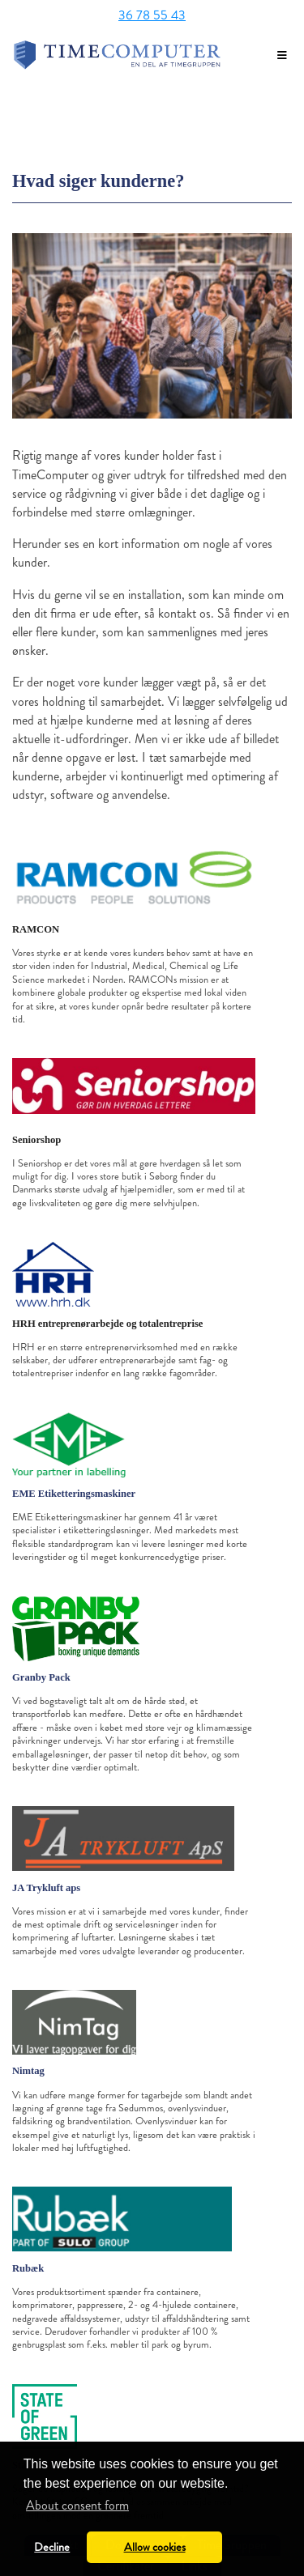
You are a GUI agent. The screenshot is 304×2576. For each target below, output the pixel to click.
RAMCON (35, 929)
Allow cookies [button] (155, 2547)
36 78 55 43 (152, 15)
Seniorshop (36, 1140)
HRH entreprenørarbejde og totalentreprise (107, 1323)
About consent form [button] (77, 2505)
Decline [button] (52, 2547)
